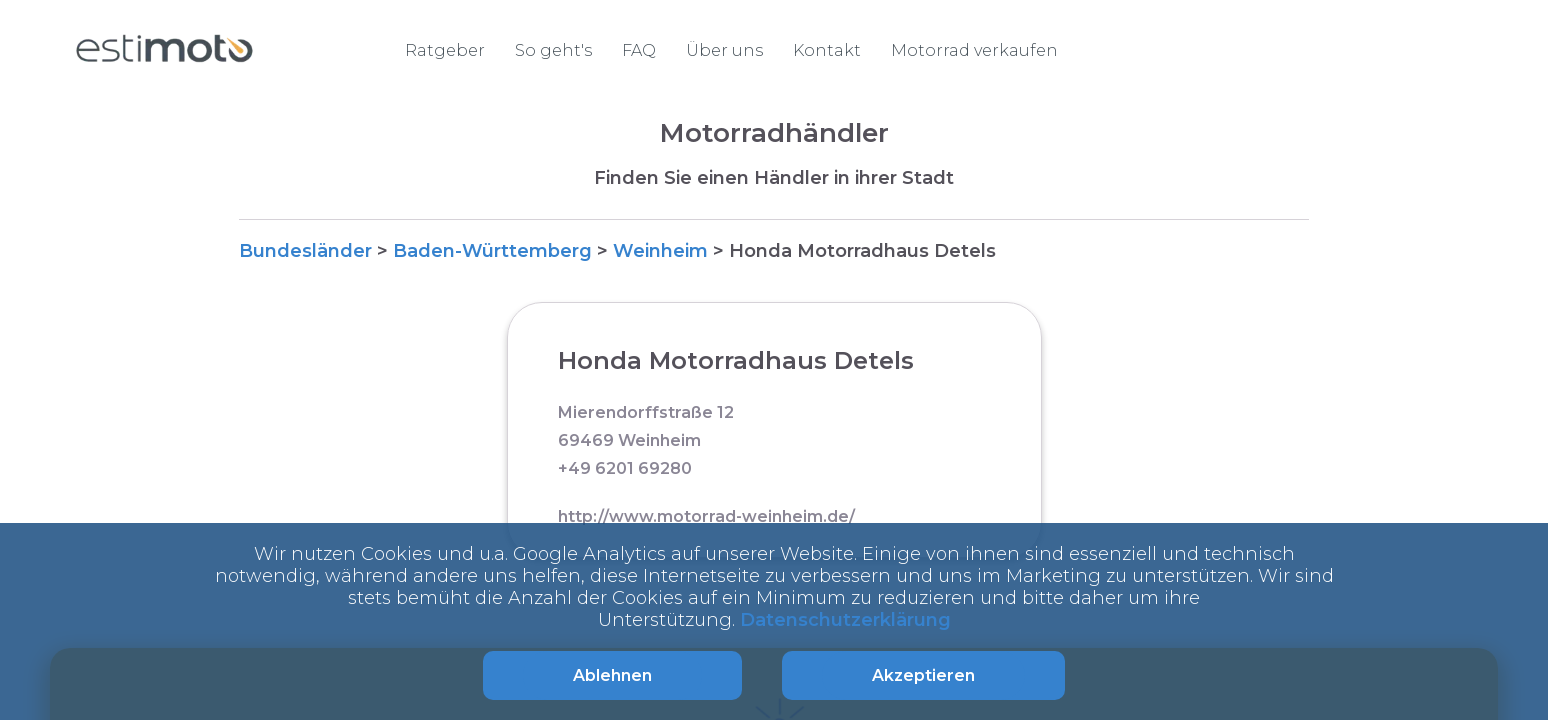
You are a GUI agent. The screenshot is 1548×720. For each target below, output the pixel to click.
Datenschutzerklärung (845, 620)
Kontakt (827, 50)
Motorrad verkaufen (974, 50)
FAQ (639, 50)
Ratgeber (445, 50)
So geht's (553, 50)
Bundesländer (305, 251)
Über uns (724, 50)
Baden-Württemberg (492, 251)
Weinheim (660, 251)
